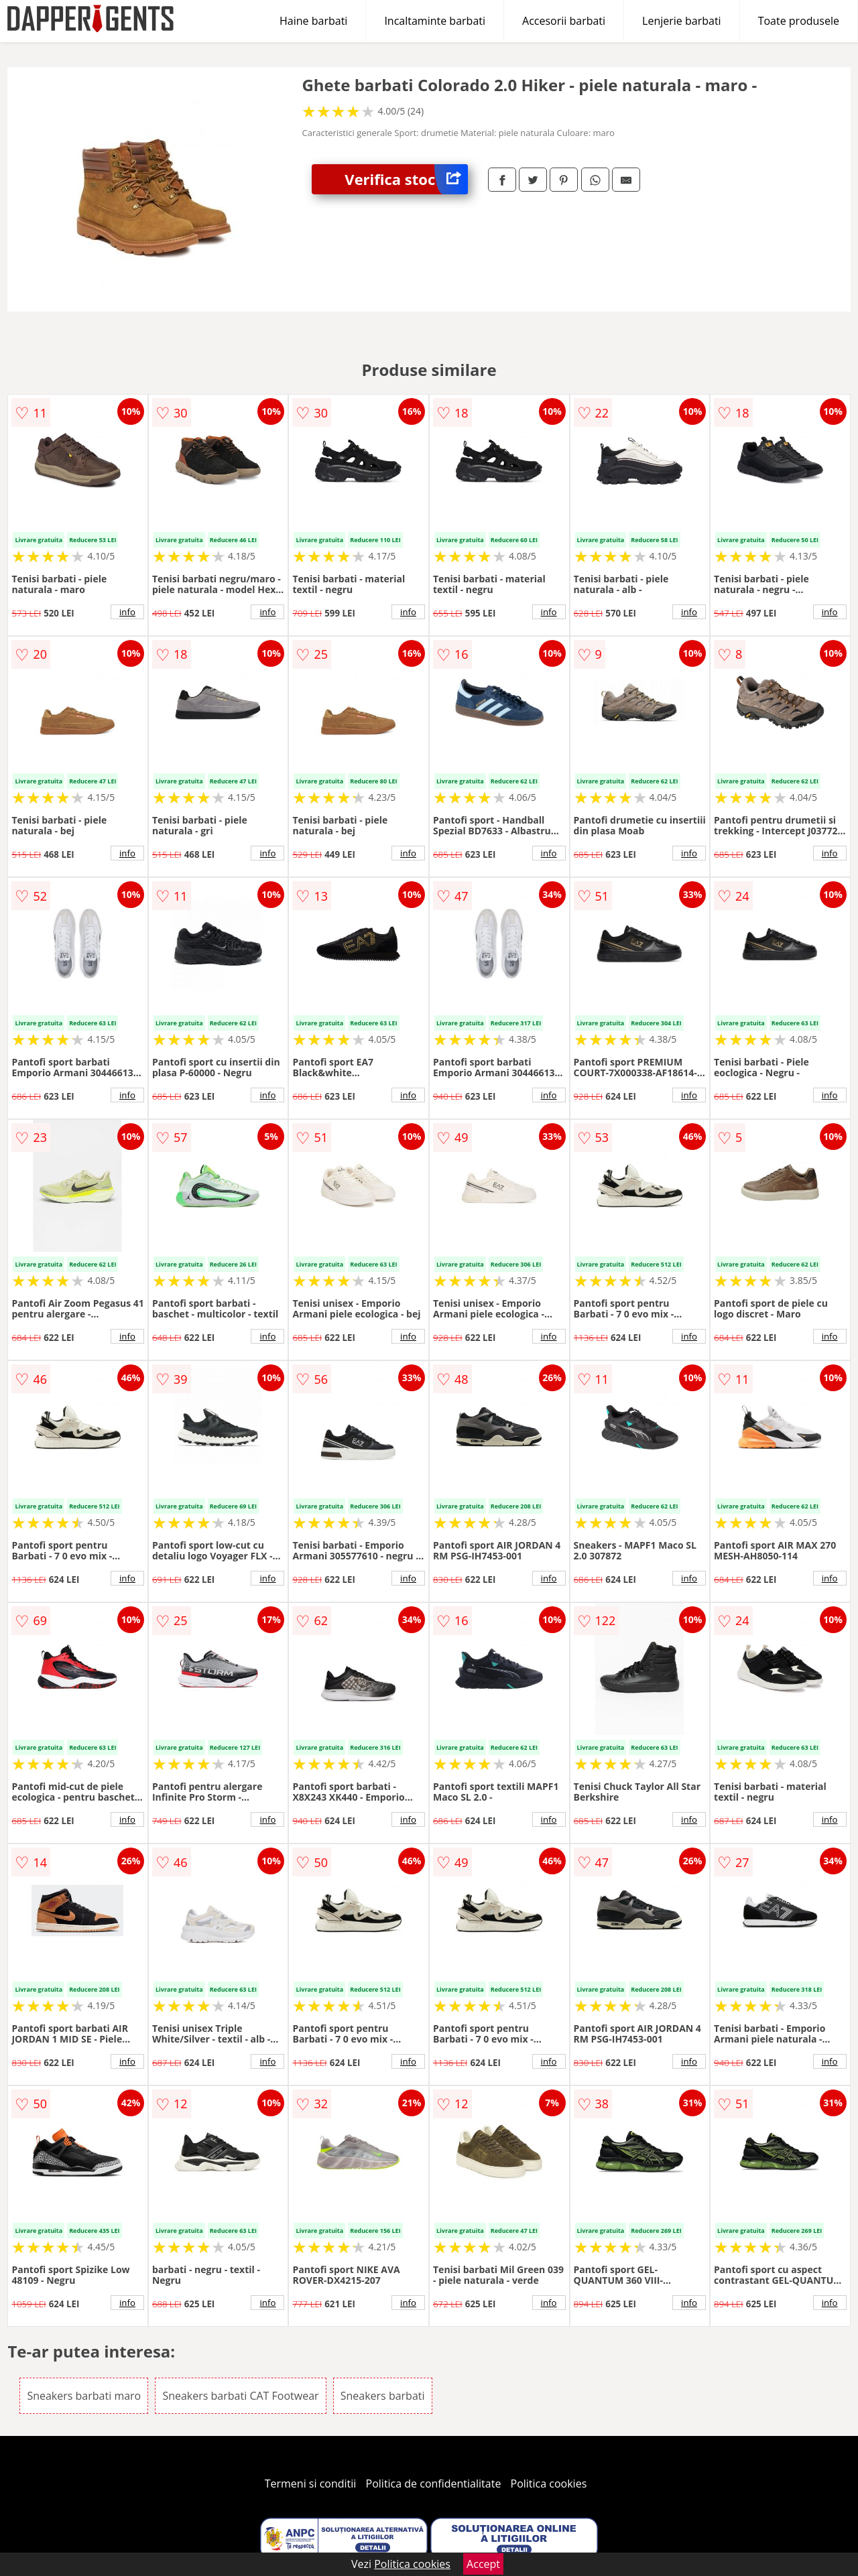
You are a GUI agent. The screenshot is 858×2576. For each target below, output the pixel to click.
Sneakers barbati (383, 2395)
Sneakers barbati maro (84, 2395)
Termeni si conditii (311, 2483)
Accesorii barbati (563, 20)
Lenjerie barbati (681, 20)
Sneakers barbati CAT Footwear (240, 2395)
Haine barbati (313, 20)
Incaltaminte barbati (434, 20)
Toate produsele (798, 20)
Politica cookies (549, 2483)
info (127, 612)
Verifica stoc (406, 179)
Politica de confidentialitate (433, 2483)
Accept (483, 2564)
